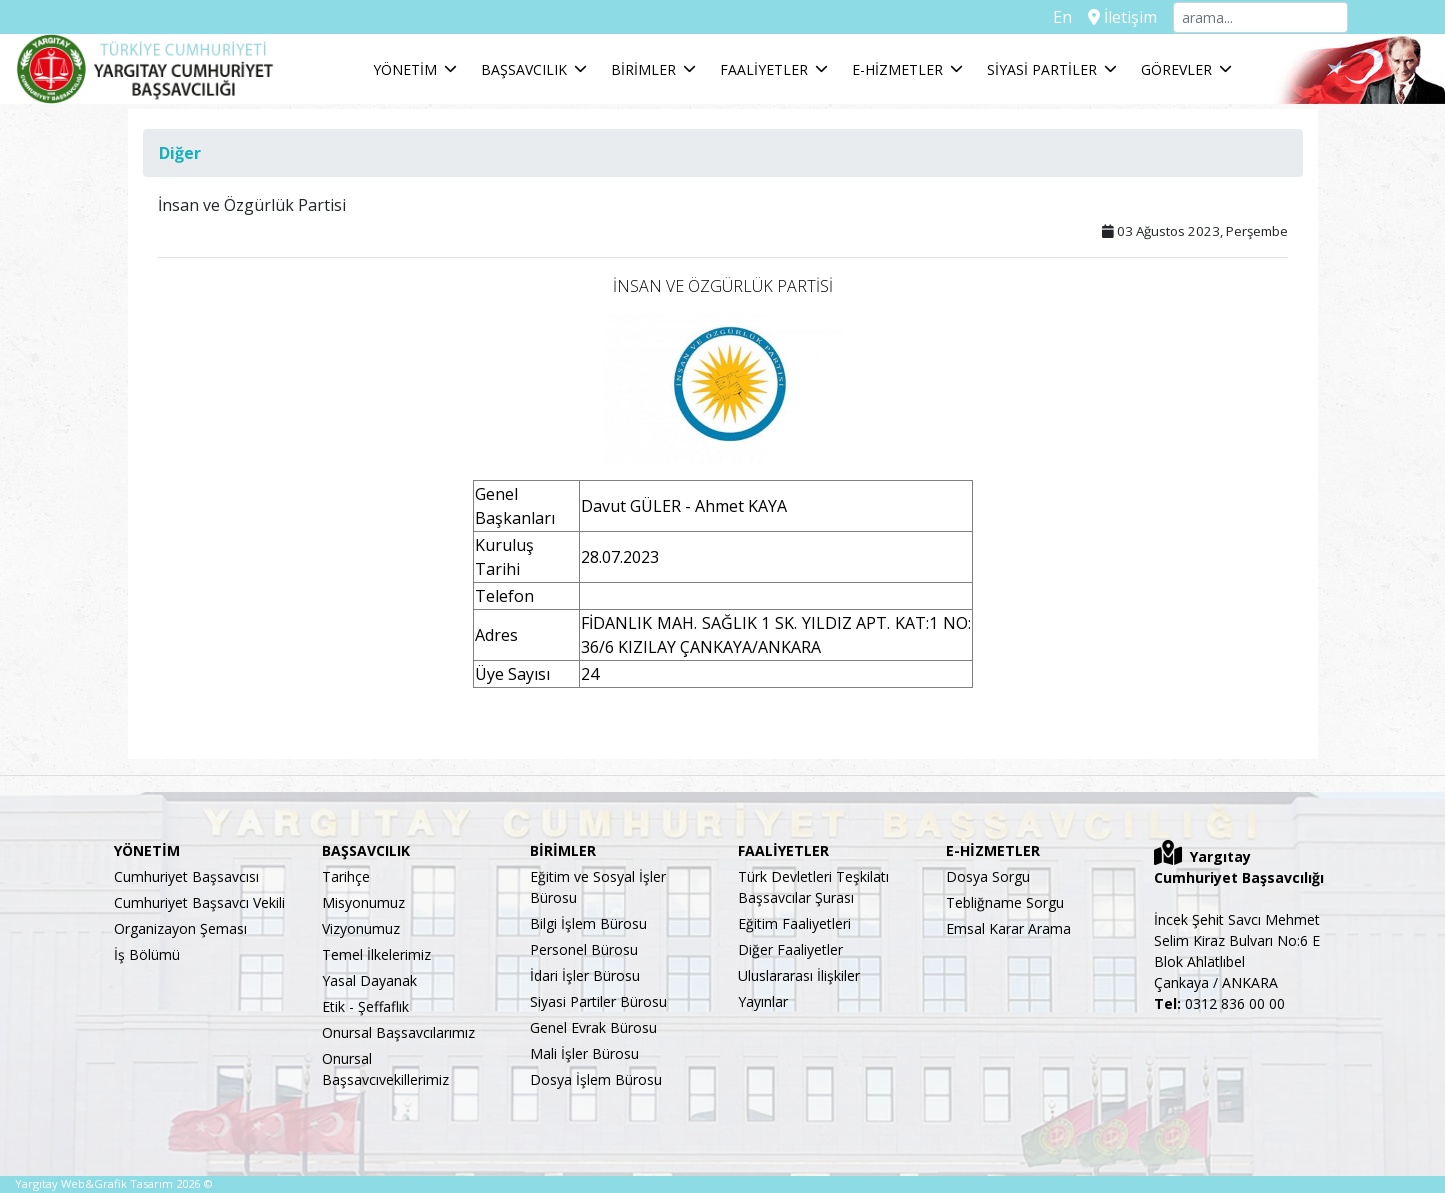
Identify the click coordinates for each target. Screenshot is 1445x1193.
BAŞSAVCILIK (524, 69)
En (1062, 17)
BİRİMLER (643, 69)
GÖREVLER (1176, 69)
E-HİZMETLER (897, 69)
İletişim (1122, 17)
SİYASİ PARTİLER (1042, 69)
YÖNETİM (405, 69)
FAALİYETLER (764, 69)
